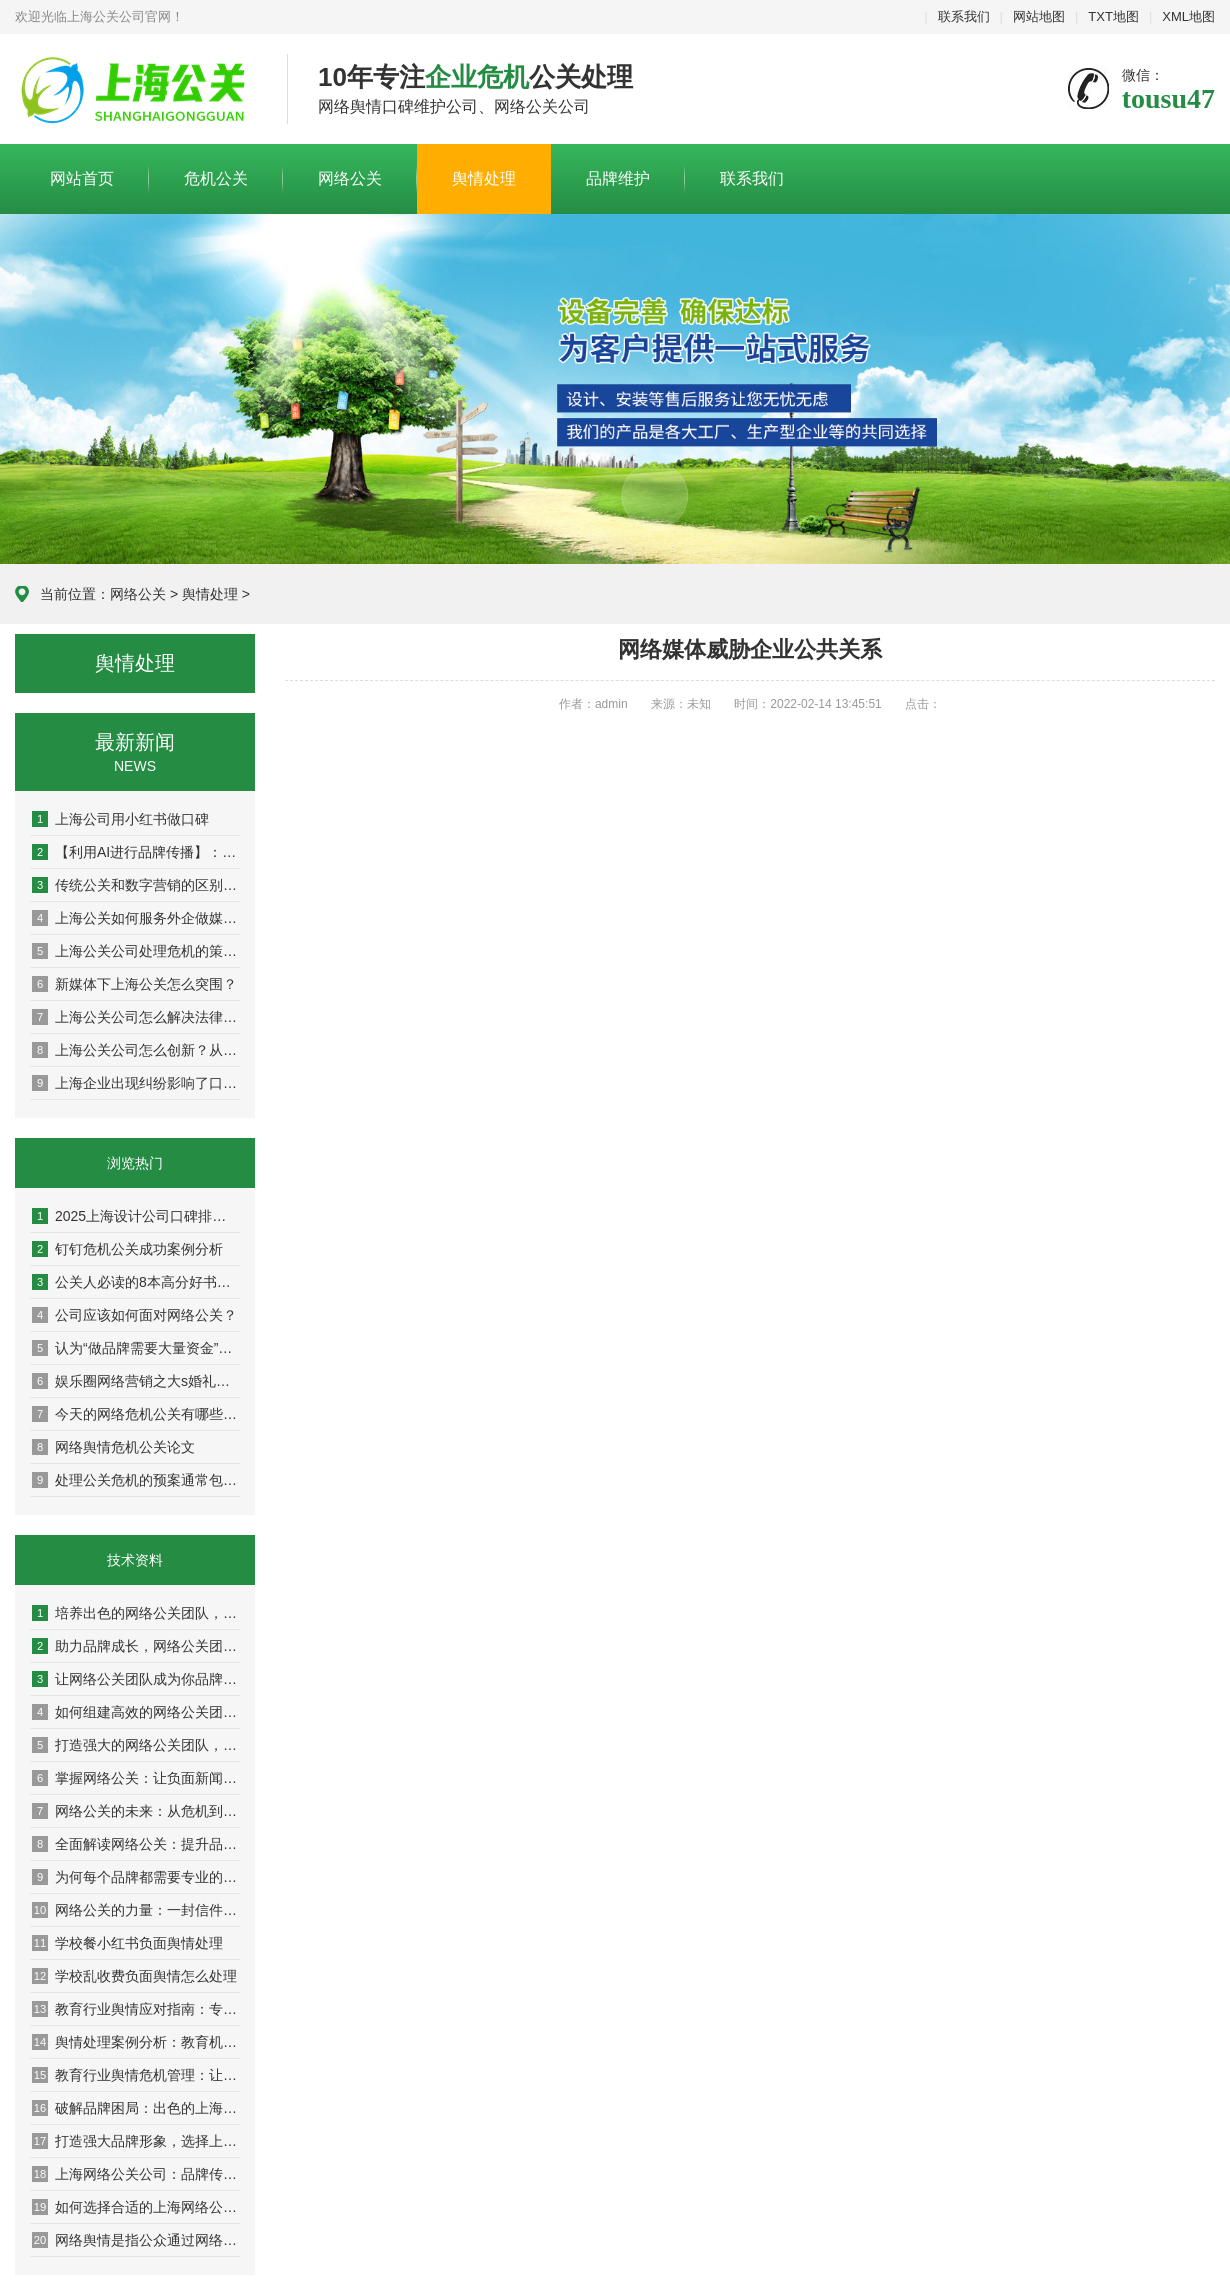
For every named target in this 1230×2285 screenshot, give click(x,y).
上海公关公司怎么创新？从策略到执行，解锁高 (136, 1050)
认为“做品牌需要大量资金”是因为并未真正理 (136, 1348)
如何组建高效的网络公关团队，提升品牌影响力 (136, 1712)
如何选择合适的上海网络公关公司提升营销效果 (136, 2207)
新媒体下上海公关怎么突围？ (134, 984)
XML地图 (1188, 16)
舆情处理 (484, 178)
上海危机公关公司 (136, 90)
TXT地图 (1113, 16)
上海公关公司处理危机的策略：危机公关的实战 (136, 951)
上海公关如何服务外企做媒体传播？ (136, 918)
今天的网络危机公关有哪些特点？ (136, 1414)
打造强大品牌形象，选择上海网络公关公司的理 (136, 2141)
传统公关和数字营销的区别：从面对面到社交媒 (136, 885)
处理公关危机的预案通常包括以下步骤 (136, 1480)
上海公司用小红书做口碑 (120, 819)
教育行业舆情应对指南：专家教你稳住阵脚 (136, 2009)
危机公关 (216, 178)
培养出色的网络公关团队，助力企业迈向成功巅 (136, 1613)
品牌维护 (618, 178)
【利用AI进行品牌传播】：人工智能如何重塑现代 (136, 852)
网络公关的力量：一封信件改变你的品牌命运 (136, 1910)
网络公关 (350, 178)
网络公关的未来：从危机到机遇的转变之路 (136, 1811)
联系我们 (964, 16)
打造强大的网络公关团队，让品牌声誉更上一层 (136, 1745)
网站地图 (1039, 16)
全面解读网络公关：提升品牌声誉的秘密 (136, 1844)
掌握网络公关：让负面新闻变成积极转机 (136, 1778)
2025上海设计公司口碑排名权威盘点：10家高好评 (136, 1216)
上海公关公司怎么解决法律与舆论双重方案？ (136, 1017)
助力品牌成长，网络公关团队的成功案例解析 (136, 1646)
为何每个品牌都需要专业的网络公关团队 (136, 1877)
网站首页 (82, 178)
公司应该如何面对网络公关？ (134, 1315)
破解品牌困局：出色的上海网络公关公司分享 (136, 2108)
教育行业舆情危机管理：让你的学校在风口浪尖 (136, 2075)
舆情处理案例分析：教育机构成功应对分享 (136, 2042)
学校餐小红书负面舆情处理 (127, 1943)
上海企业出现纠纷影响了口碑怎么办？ (136, 1083)
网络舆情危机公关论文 (113, 1447)
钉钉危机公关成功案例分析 (127, 1249)
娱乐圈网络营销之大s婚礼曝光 (136, 1381)
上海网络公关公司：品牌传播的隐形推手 (136, 2174)
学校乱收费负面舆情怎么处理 (134, 1976)
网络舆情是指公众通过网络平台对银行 (136, 2240)
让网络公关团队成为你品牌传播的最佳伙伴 (136, 1679)
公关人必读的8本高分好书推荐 (136, 1282)
